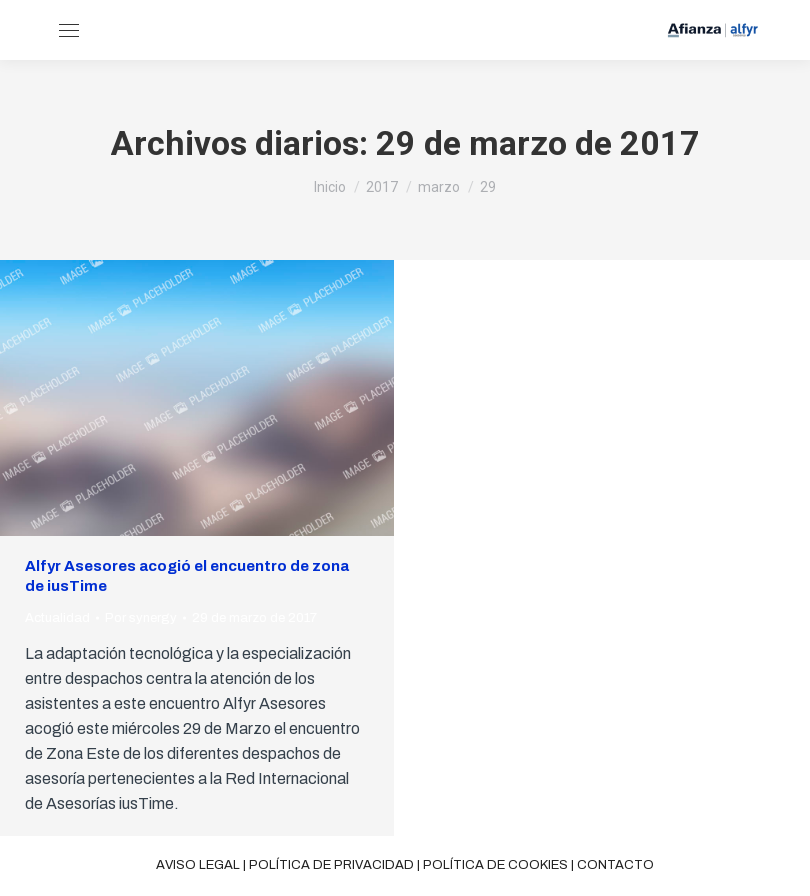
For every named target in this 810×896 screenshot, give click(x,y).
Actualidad (57, 618)
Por (141, 618)
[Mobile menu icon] (69, 30)
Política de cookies (495, 865)
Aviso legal (198, 865)
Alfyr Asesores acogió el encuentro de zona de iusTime (187, 576)
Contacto (615, 865)
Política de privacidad (331, 865)
